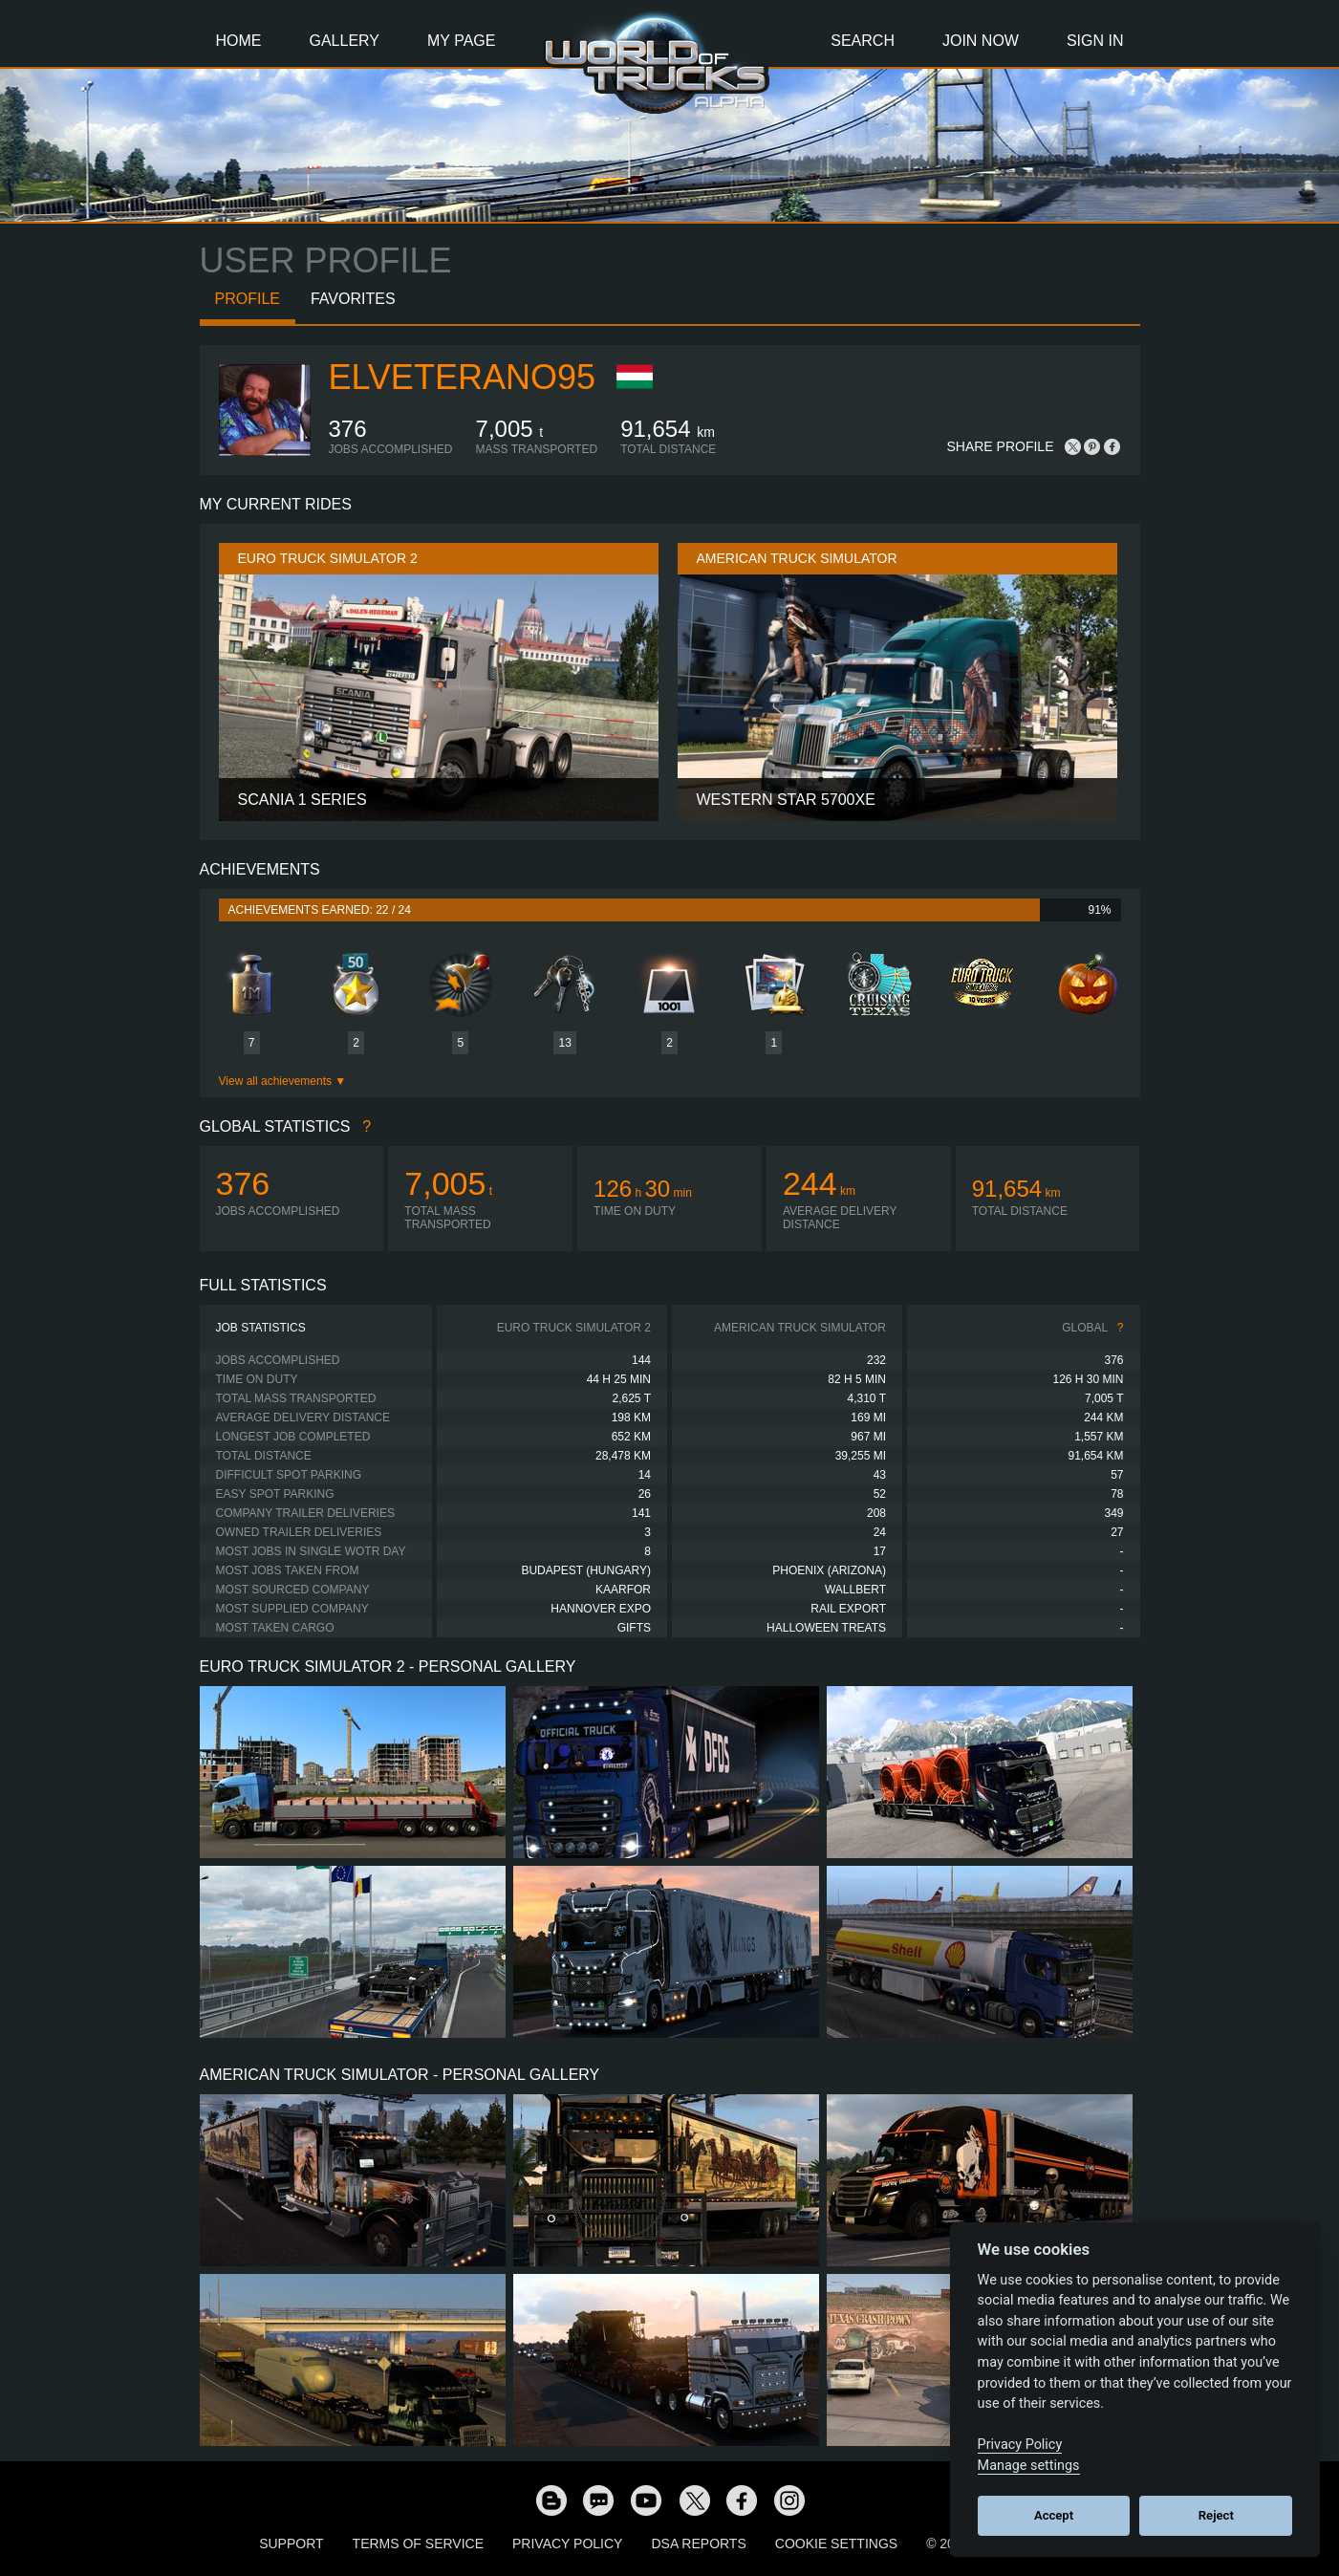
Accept (1053, 2515)
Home (239, 40)
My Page (461, 40)
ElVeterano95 (462, 377)
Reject (1216, 2515)
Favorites (353, 299)
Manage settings (1029, 2465)
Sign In (1095, 40)
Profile (247, 299)
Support (291, 2543)
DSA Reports (698, 2543)
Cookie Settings (836, 2543)
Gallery (345, 40)
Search (863, 40)
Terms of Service (418, 2543)
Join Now (980, 40)
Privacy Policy (567, 2543)
